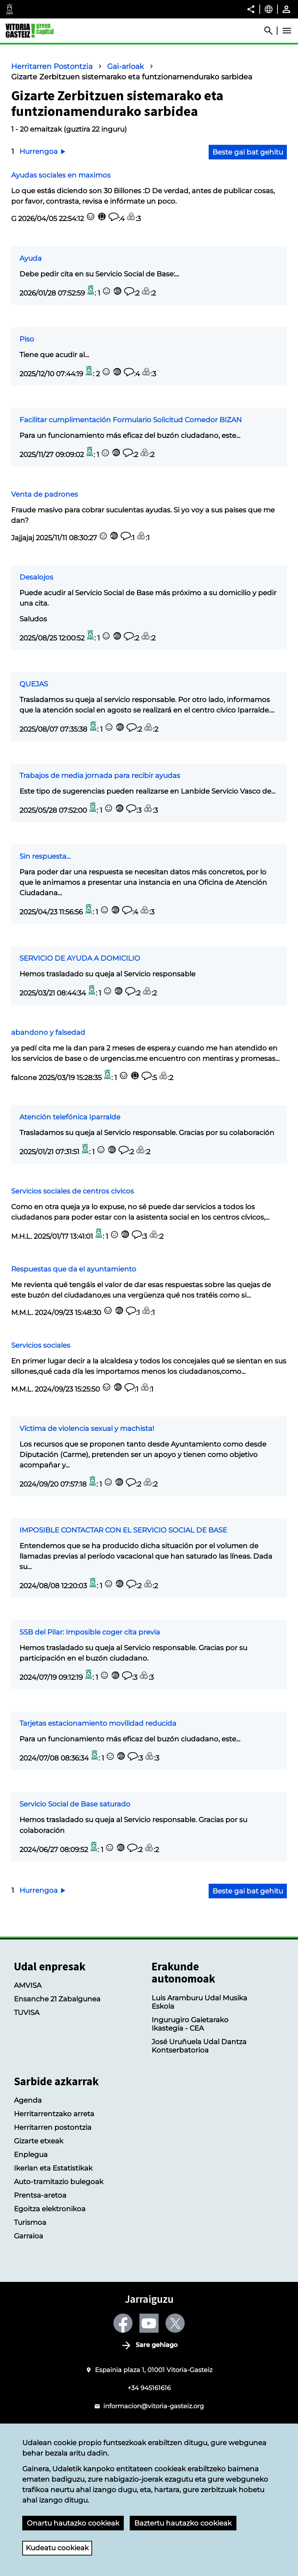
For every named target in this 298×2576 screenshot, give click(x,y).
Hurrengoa (42, 151)
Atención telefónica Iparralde (69, 1117)
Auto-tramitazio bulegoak (58, 2181)
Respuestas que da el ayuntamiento (73, 1269)
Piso (26, 339)
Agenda (28, 2100)
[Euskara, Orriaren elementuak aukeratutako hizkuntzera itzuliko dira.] (268, 9)
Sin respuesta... (45, 856)
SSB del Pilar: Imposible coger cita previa (89, 1632)
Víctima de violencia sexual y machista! (86, 1428)
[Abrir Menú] (286, 30)
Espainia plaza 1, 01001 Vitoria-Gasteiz (153, 2369)
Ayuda (30, 258)
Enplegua (31, 2154)
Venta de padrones (44, 494)
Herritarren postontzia (52, 2127)
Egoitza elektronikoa (50, 2209)
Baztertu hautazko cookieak (183, 2523)
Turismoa (30, 2222)
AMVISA (27, 1985)
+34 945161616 (149, 2388)
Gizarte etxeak (38, 2141)
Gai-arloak (125, 66)
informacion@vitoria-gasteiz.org (153, 2406)
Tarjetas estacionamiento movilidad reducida (97, 1723)
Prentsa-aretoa (40, 2195)
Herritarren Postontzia (51, 66)
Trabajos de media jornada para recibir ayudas (99, 775)
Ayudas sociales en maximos (61, 175)
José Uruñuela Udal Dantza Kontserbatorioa (199, 2046)
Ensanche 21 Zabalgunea (57, 1999)
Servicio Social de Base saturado (74, 1804)
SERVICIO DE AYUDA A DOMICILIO (79, 958)
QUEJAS (33, 684)
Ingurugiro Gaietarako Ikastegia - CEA (190, 2024)
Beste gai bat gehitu (247, 152)
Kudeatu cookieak (57, 2548)
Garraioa (28, 2236)
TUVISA (26, 2012)
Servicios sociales (40, 1345)
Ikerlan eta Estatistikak (53, 2168)
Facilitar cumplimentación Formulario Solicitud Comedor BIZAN (130, 420)
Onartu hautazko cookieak (73, 2523)
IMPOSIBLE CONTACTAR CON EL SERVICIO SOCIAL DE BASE (123, 1530)
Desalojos (36, 577)
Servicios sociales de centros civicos (72, 1191)
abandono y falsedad (48, 1032)
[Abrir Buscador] (271, 30)
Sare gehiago (157, 2345)
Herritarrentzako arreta (54, 2114)
